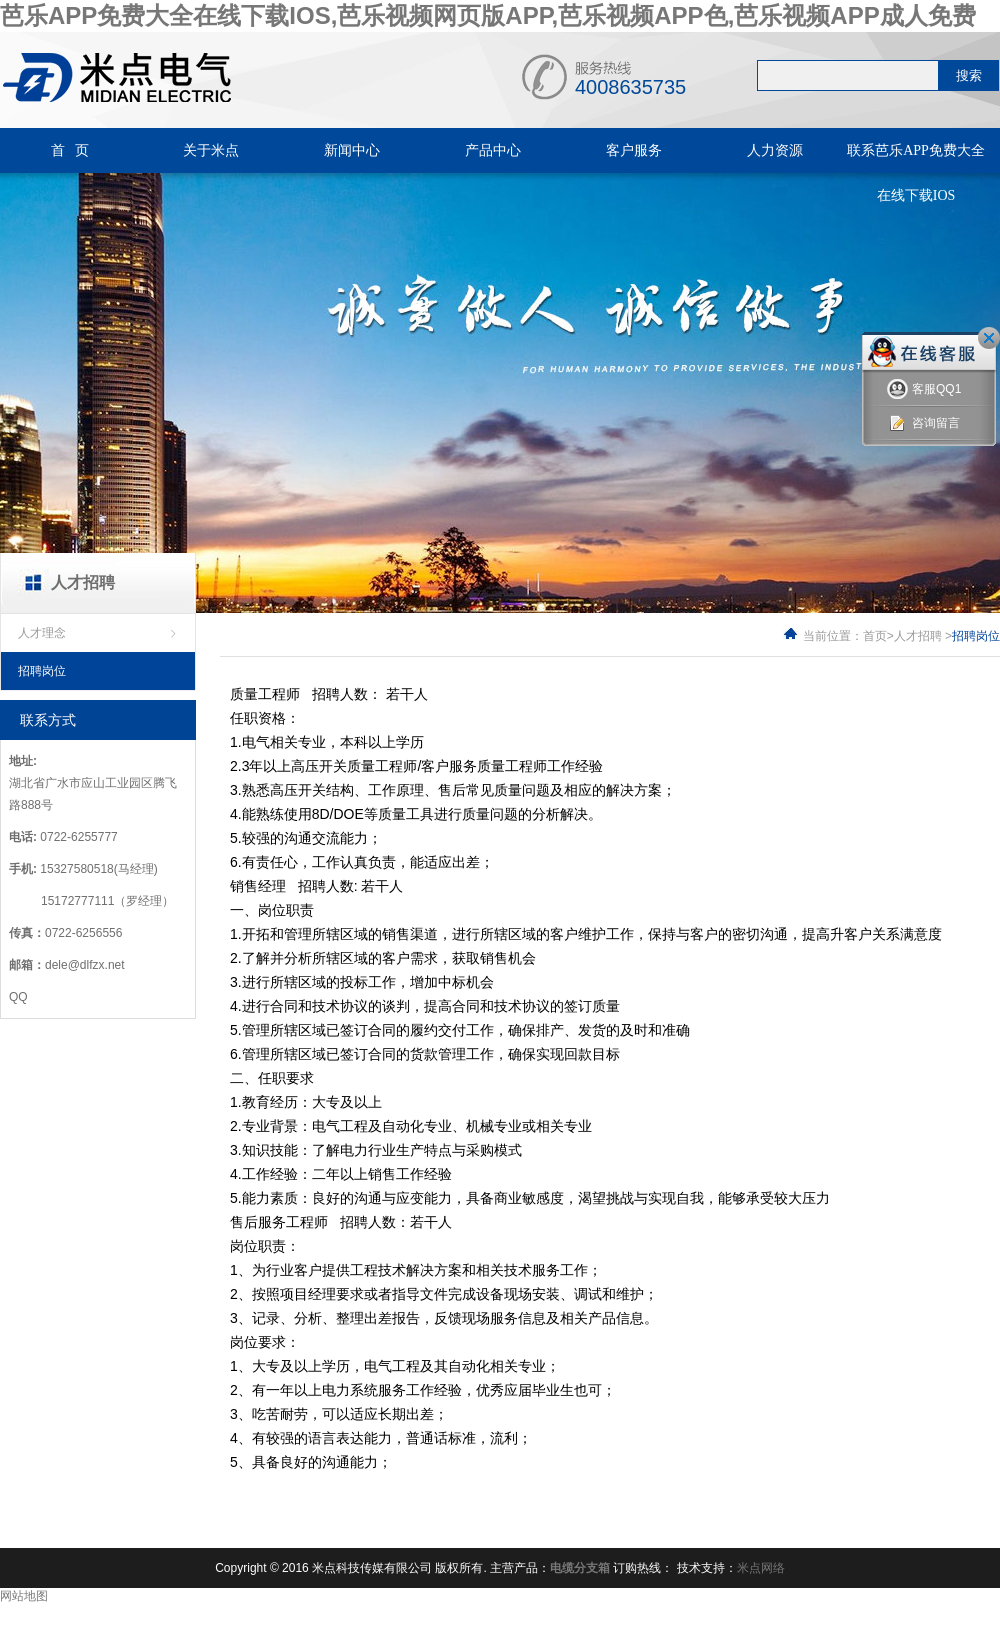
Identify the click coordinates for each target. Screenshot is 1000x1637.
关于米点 (211, 150)
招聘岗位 (42, 671)
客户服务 (634, 150)
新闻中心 (352, 150)
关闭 (989, 338)
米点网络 (761, 1568)
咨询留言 (923, 423)
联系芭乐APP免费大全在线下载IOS (916, 173)
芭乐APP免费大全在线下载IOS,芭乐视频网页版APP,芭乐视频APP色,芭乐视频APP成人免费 (488, 15)
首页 (875, 636)
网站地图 (24, 1596)
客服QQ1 (924, 389)
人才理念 (42, 633)
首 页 (70, 150)
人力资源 (775, 150)
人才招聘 (918, 636)
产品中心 (493, 150)
